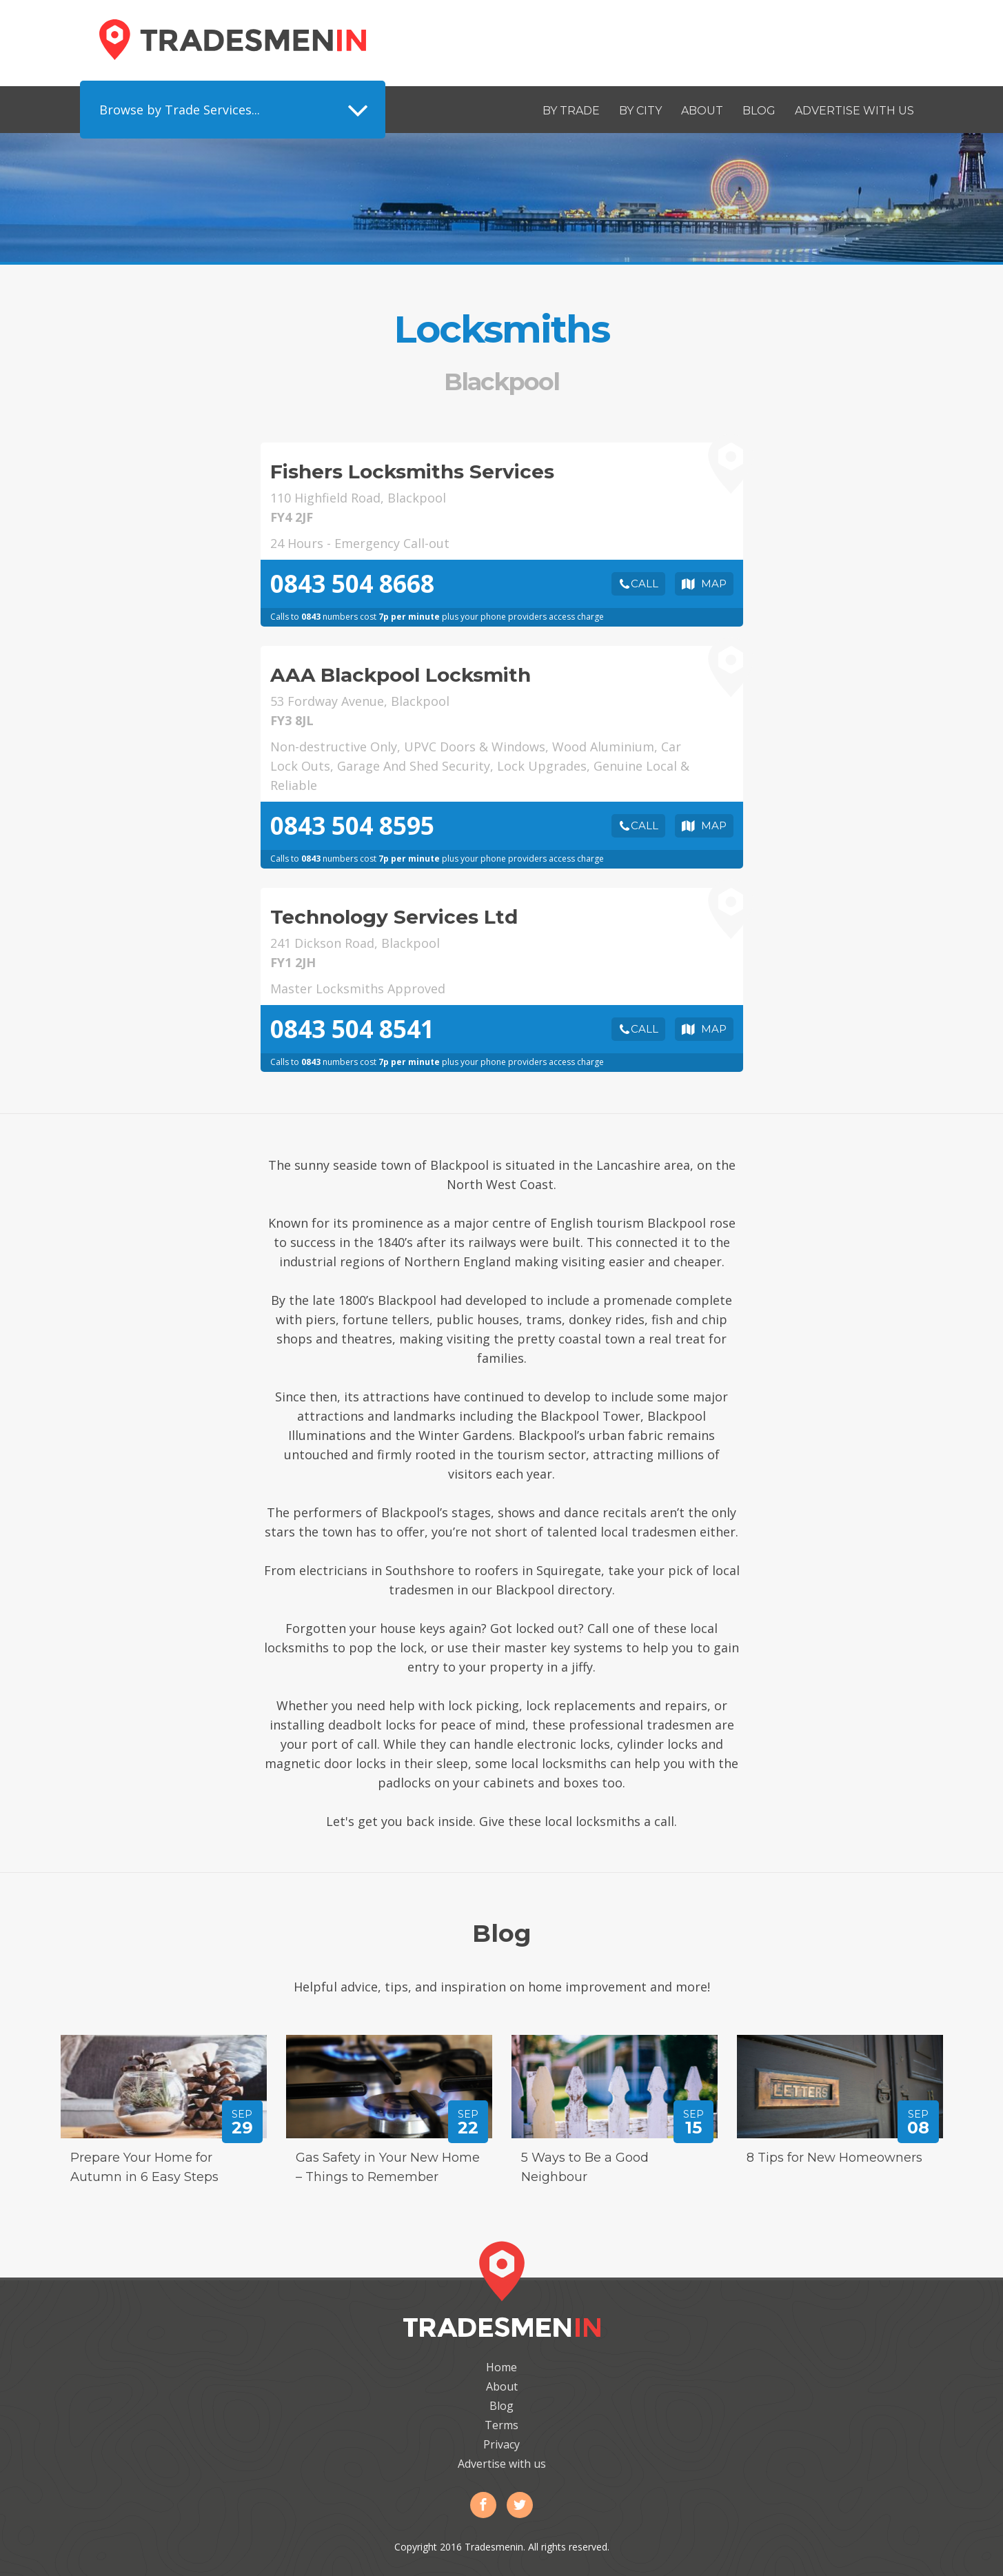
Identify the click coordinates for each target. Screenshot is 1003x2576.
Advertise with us (854, 110)
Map (714, 583)
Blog (759, 110)
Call (644, 583)
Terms (501, 2425)
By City (640, 110)
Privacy (501, 2444)
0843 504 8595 (352, 825)
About (702, 110)
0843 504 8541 (352, 1029)
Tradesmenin (232, 39)
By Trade (571, 110)
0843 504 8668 (352, 583)
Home (501, 2367)
